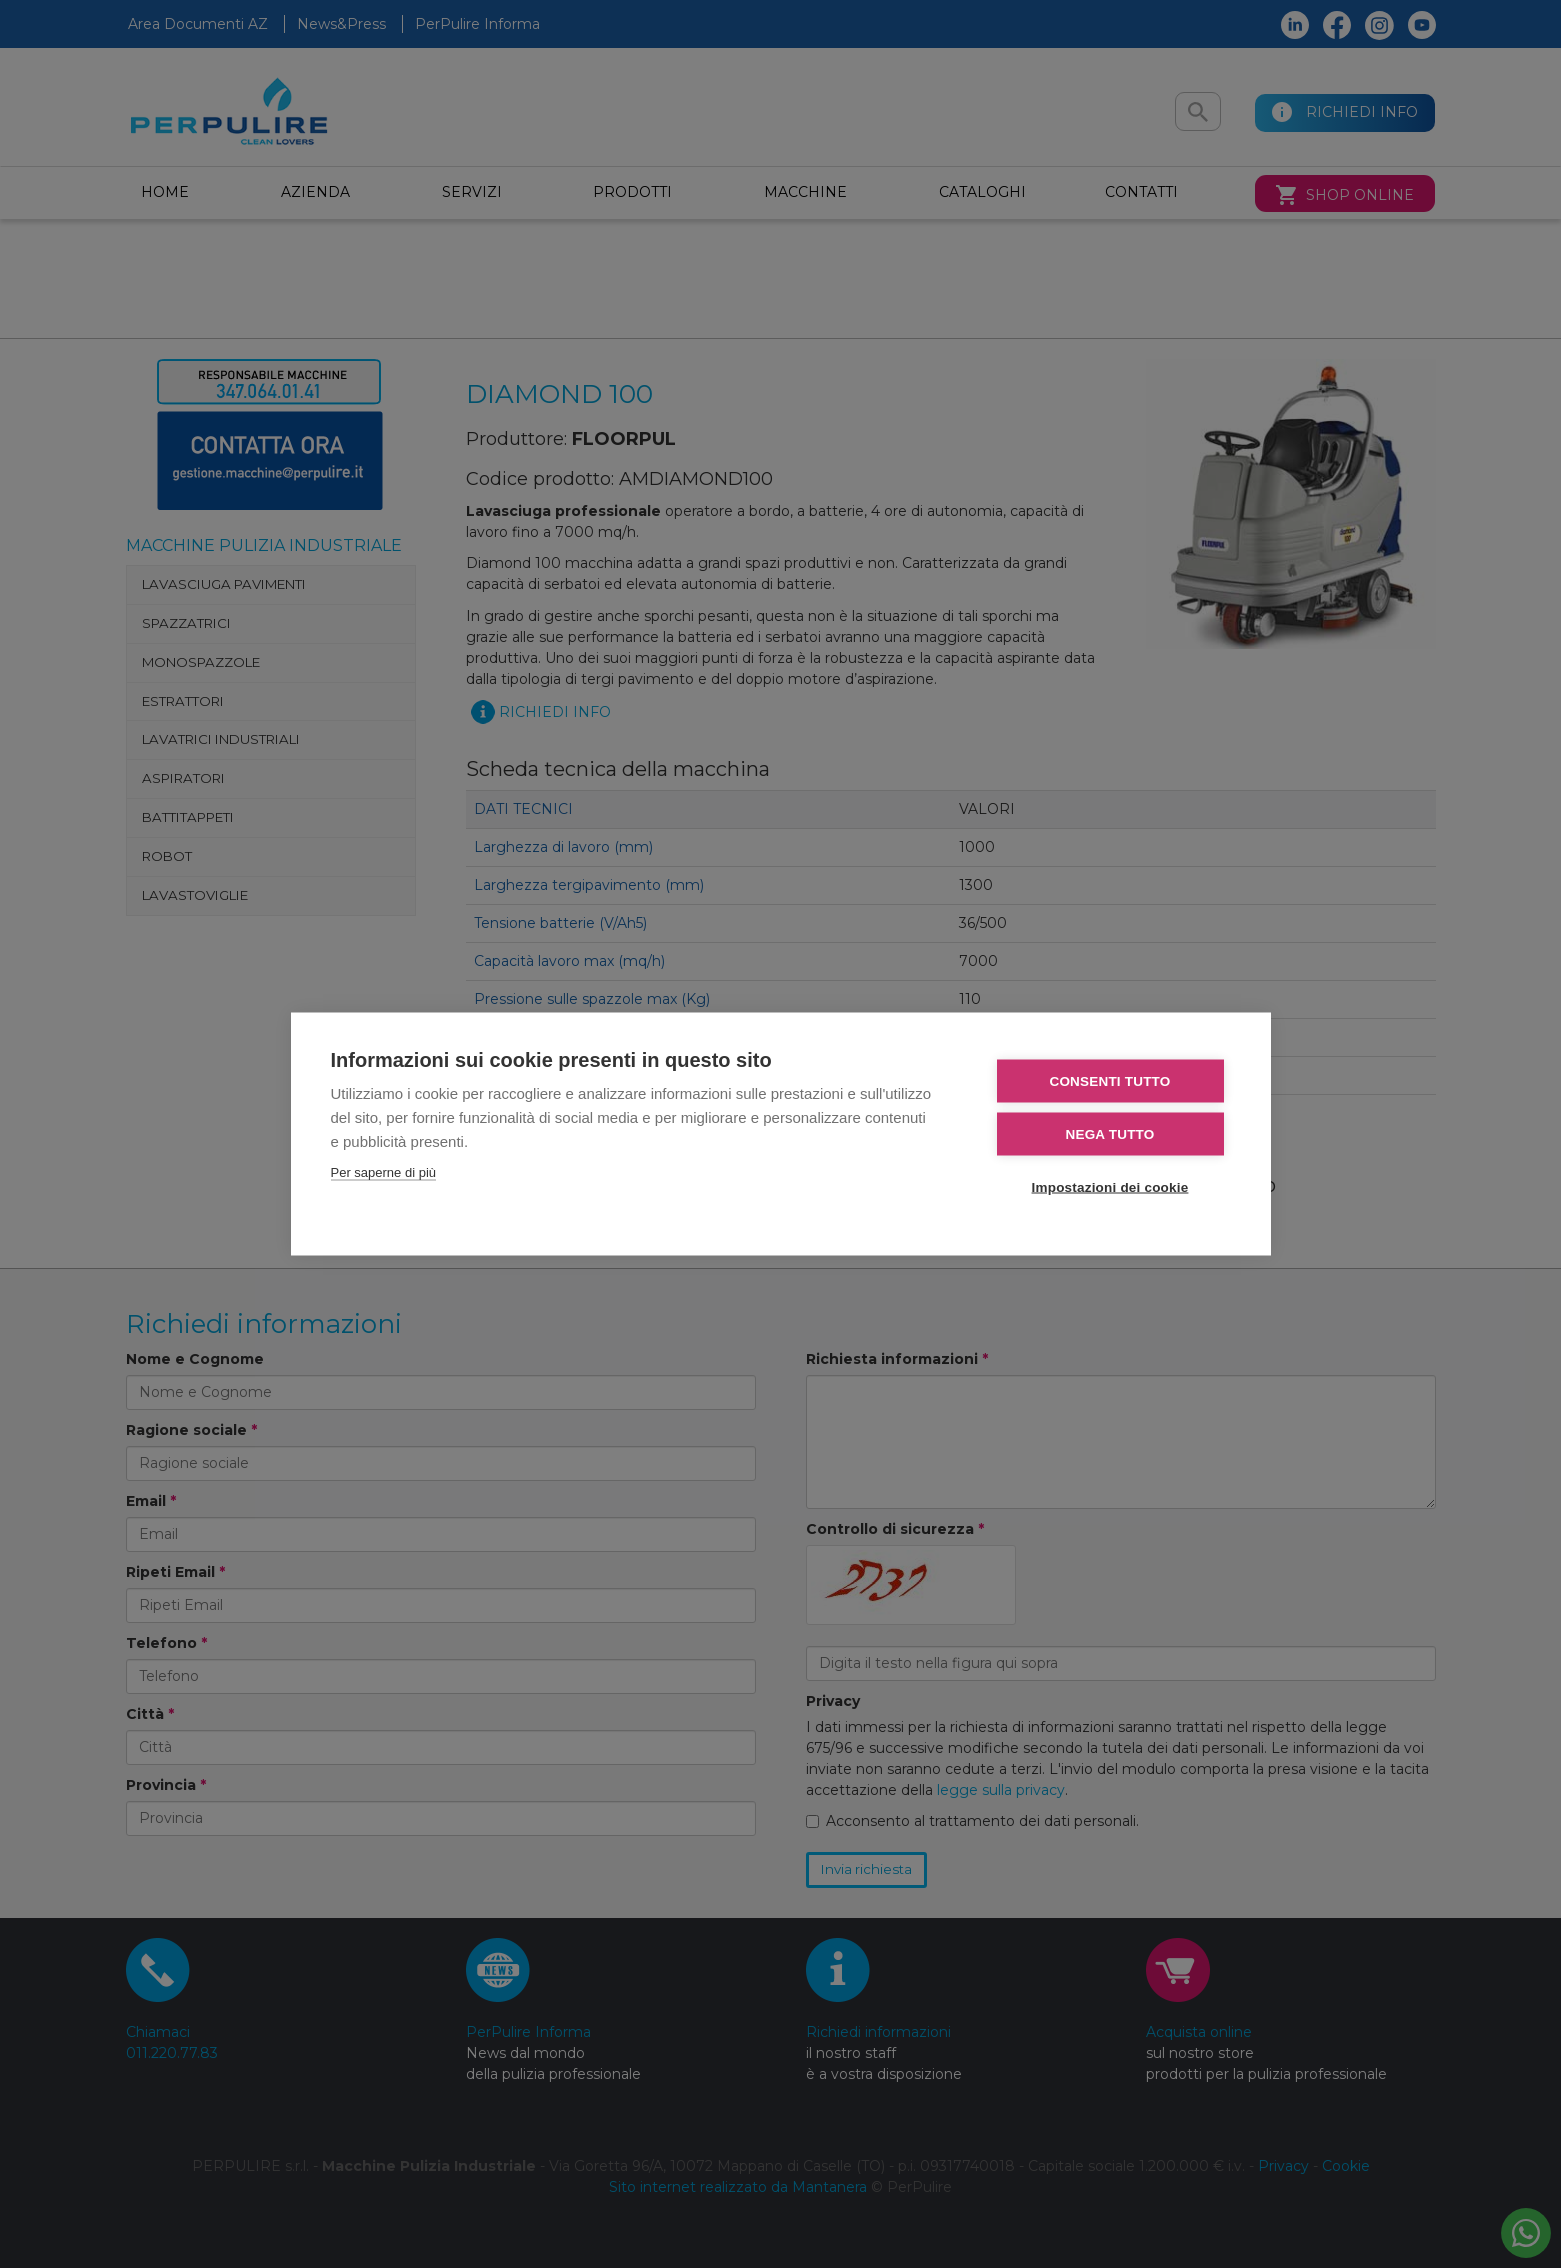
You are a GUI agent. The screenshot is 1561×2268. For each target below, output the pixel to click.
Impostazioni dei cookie (1110, 1187)
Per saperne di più (384, 1172)
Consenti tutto (1109, 1081)
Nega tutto (1110, 1134)
